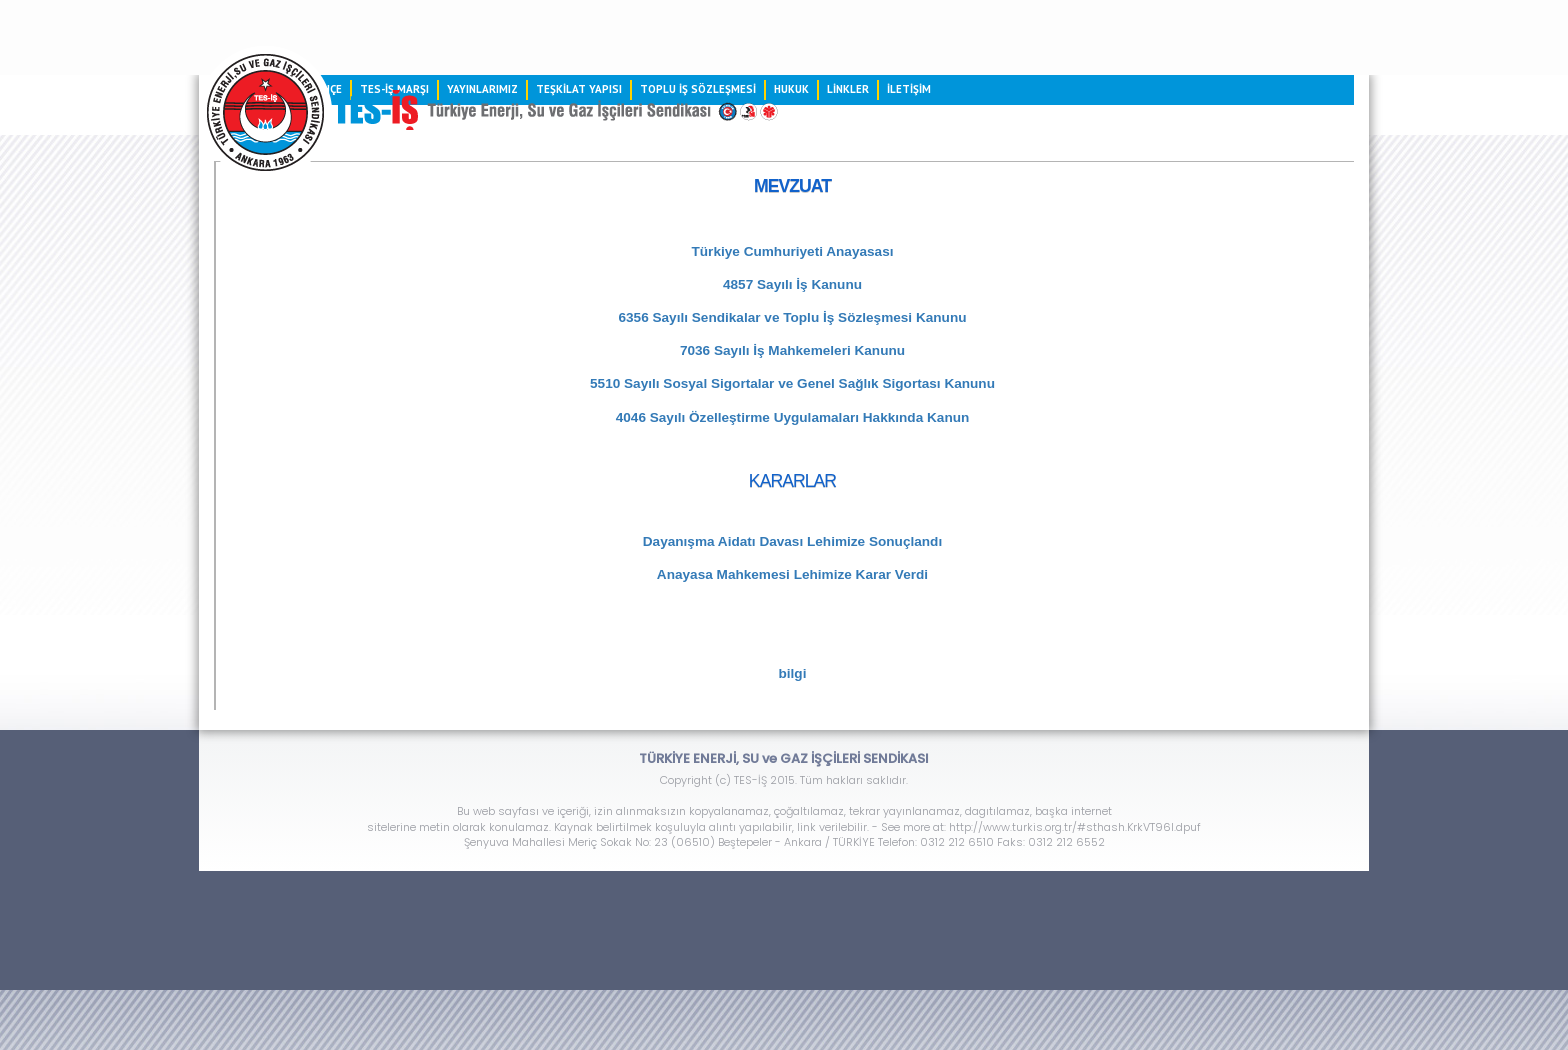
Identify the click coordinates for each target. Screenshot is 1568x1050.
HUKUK (791, 89)
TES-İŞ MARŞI (394, 89)
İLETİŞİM (909, 89)
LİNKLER (848, 89)
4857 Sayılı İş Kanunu (792, 284)
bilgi (793, 673)
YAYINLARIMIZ (482, 89)
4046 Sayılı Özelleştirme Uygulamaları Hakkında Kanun (793, 417)
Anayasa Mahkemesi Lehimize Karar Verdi (792, 574)
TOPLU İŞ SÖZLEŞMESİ (698, 89)
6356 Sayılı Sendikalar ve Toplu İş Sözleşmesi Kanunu (792, 317)
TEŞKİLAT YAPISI (579, 89)
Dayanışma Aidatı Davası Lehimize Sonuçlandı (792, 541)
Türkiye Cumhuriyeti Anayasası (793, 251)
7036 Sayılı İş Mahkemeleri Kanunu (792, 350)
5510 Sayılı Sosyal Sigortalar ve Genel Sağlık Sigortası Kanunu (792, 383)
